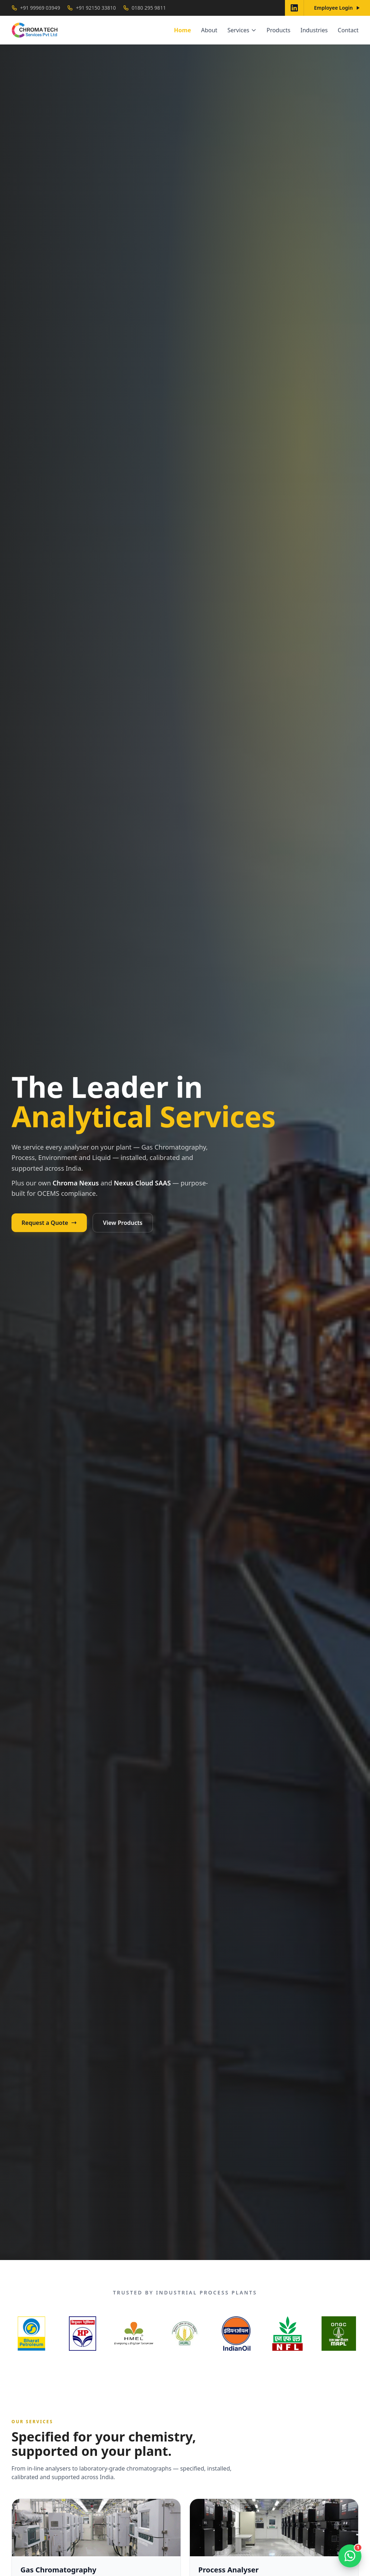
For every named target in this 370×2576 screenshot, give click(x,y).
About (209, 30)
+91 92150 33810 (91, 7)
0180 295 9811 (144, 7)
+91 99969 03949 (35, 7)
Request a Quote (49, 1223)
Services (242, 30)
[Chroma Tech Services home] (35, 30)
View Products (122, 1223)
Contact (348, 30)
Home (182, 30)
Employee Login (337, 7)
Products (279, 30)
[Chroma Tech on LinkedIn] (294, 8)
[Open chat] (349, 2555)
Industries (314, 30)
